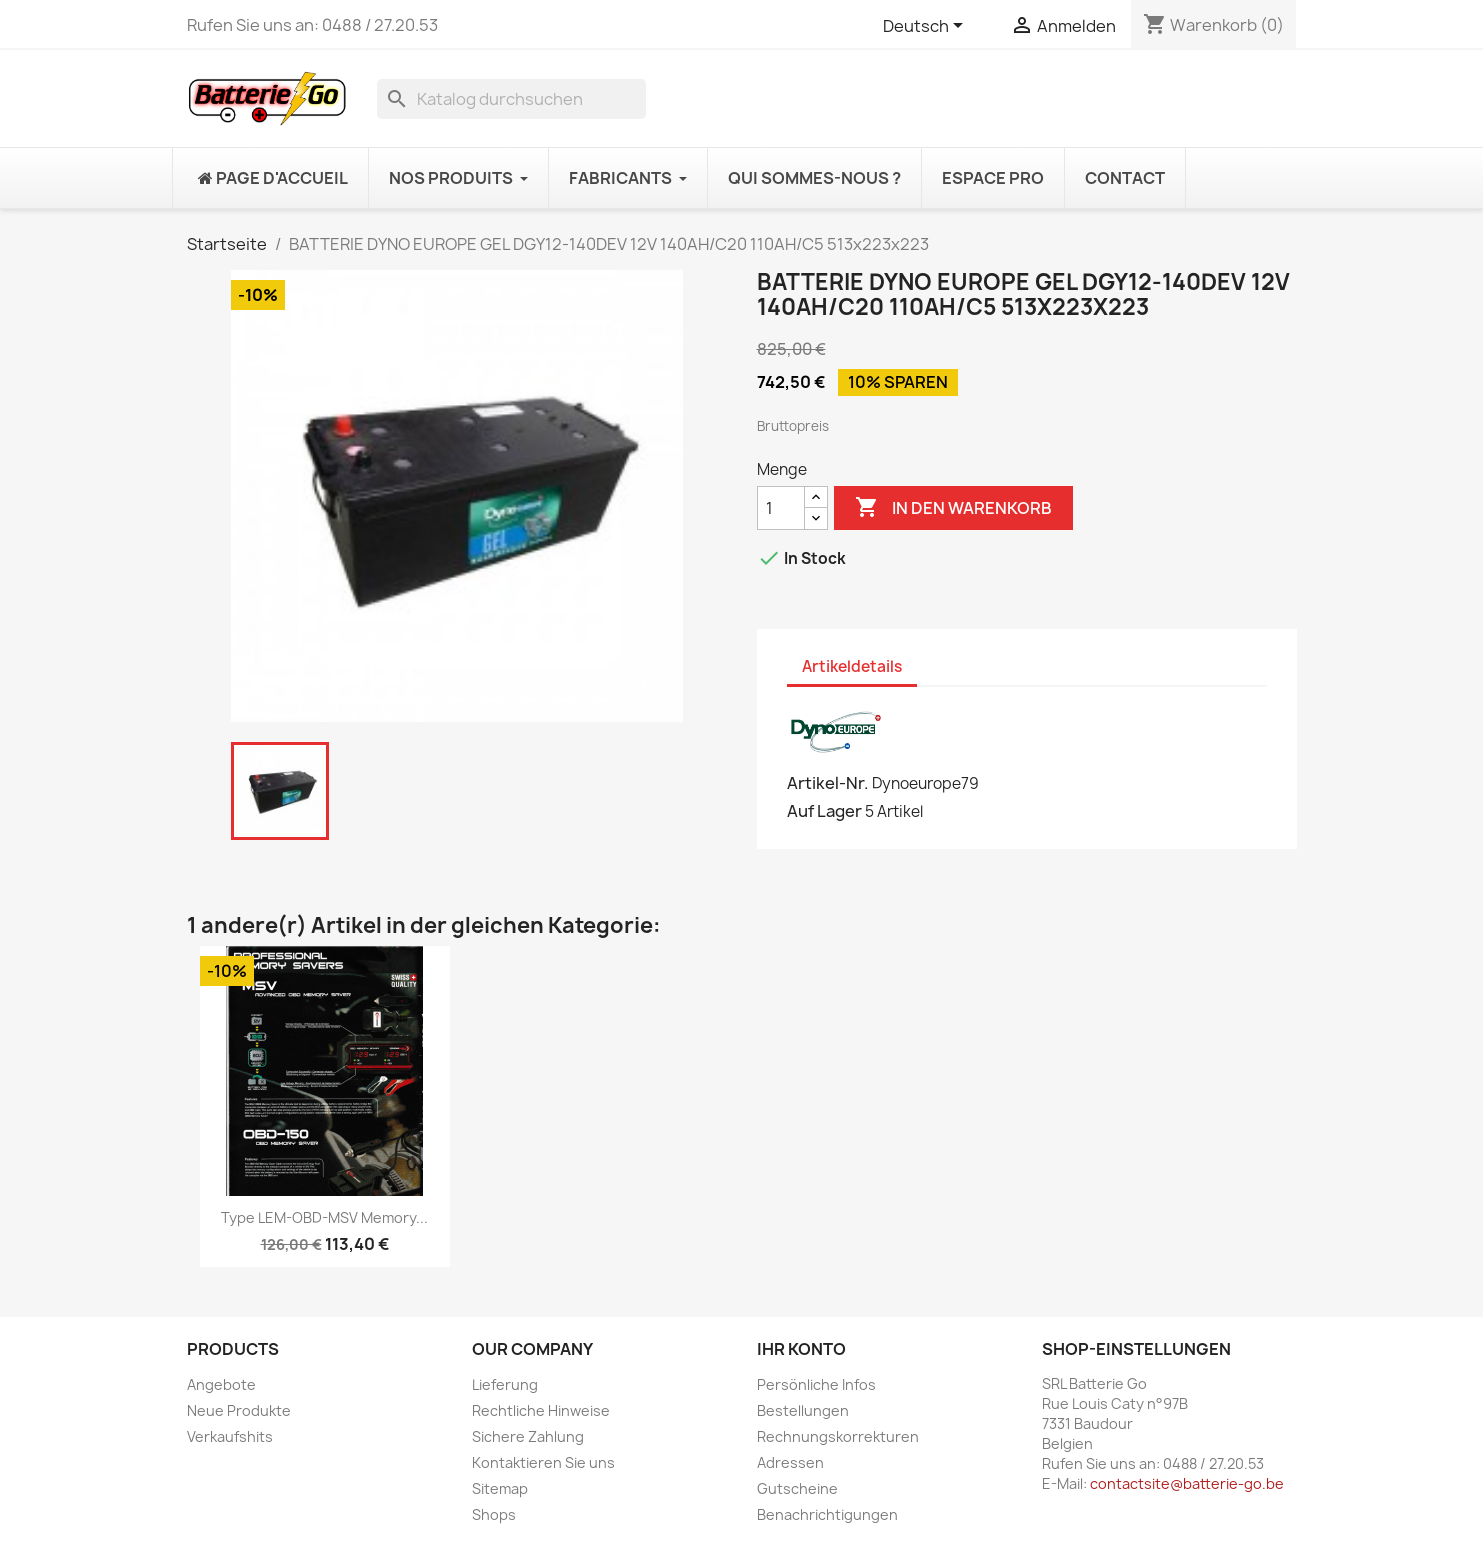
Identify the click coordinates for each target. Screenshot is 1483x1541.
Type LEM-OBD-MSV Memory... (324, 1217)
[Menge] (781, 508)
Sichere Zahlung (528, 1436)
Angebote (221, 1384)
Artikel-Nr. (828, 783)
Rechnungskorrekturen (838, 1436)
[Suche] (511, 99)
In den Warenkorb (953, 508)
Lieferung (505, 1384)
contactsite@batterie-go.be (1187, 1483)
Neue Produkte (239, 1410)
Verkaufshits (230, 1436)
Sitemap (500, 1488)
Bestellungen (803, 1410)
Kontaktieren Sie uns (543, 1462)
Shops (494, 1514)
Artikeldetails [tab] (852, 666)
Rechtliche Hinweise (541, 1410)
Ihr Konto (801, 1349)
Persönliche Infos (816, 1384)
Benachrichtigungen (827, 1514)
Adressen (790, 1462)
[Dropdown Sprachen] (926, 27)
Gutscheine (797, 1488)
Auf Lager (824, 811)
